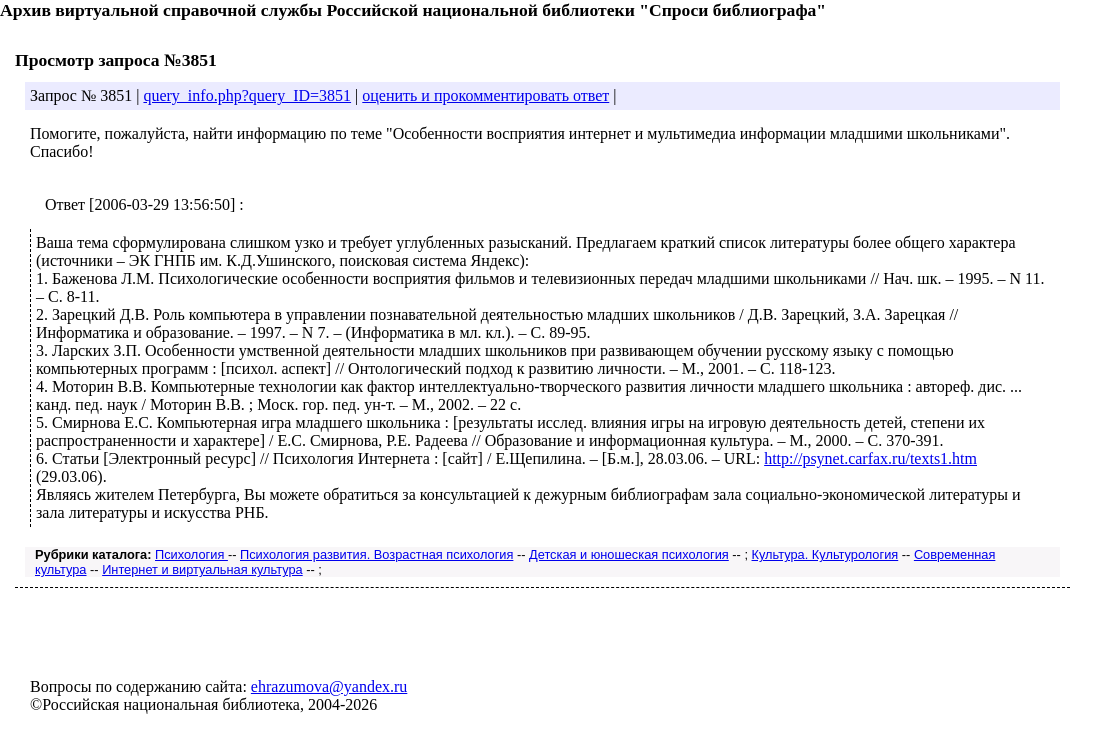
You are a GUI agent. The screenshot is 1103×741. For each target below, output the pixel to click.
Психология (191, 554)
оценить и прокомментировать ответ (485, 95)
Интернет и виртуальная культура (202, 569)
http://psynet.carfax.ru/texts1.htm (870, 458)
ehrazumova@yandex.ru (329, 686)
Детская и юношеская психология (629, 554)
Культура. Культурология (825, 554)
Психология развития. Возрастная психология (376, 554)
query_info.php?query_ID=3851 (247, 95)
